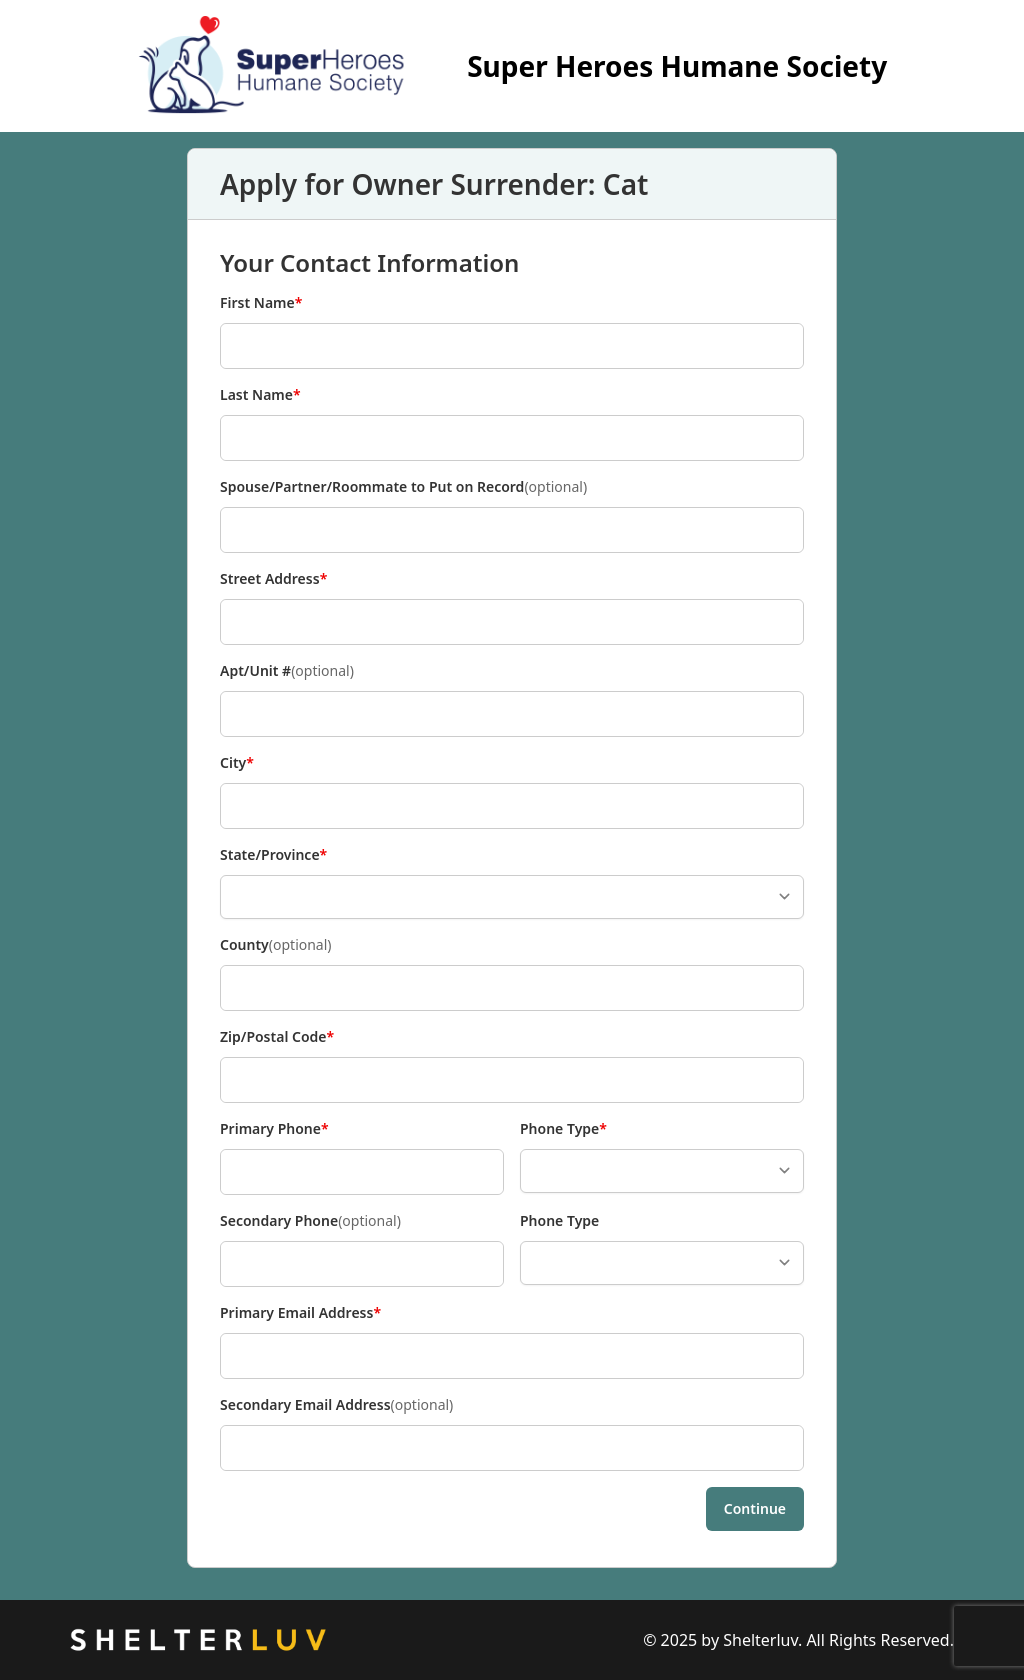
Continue (755, 1508)
